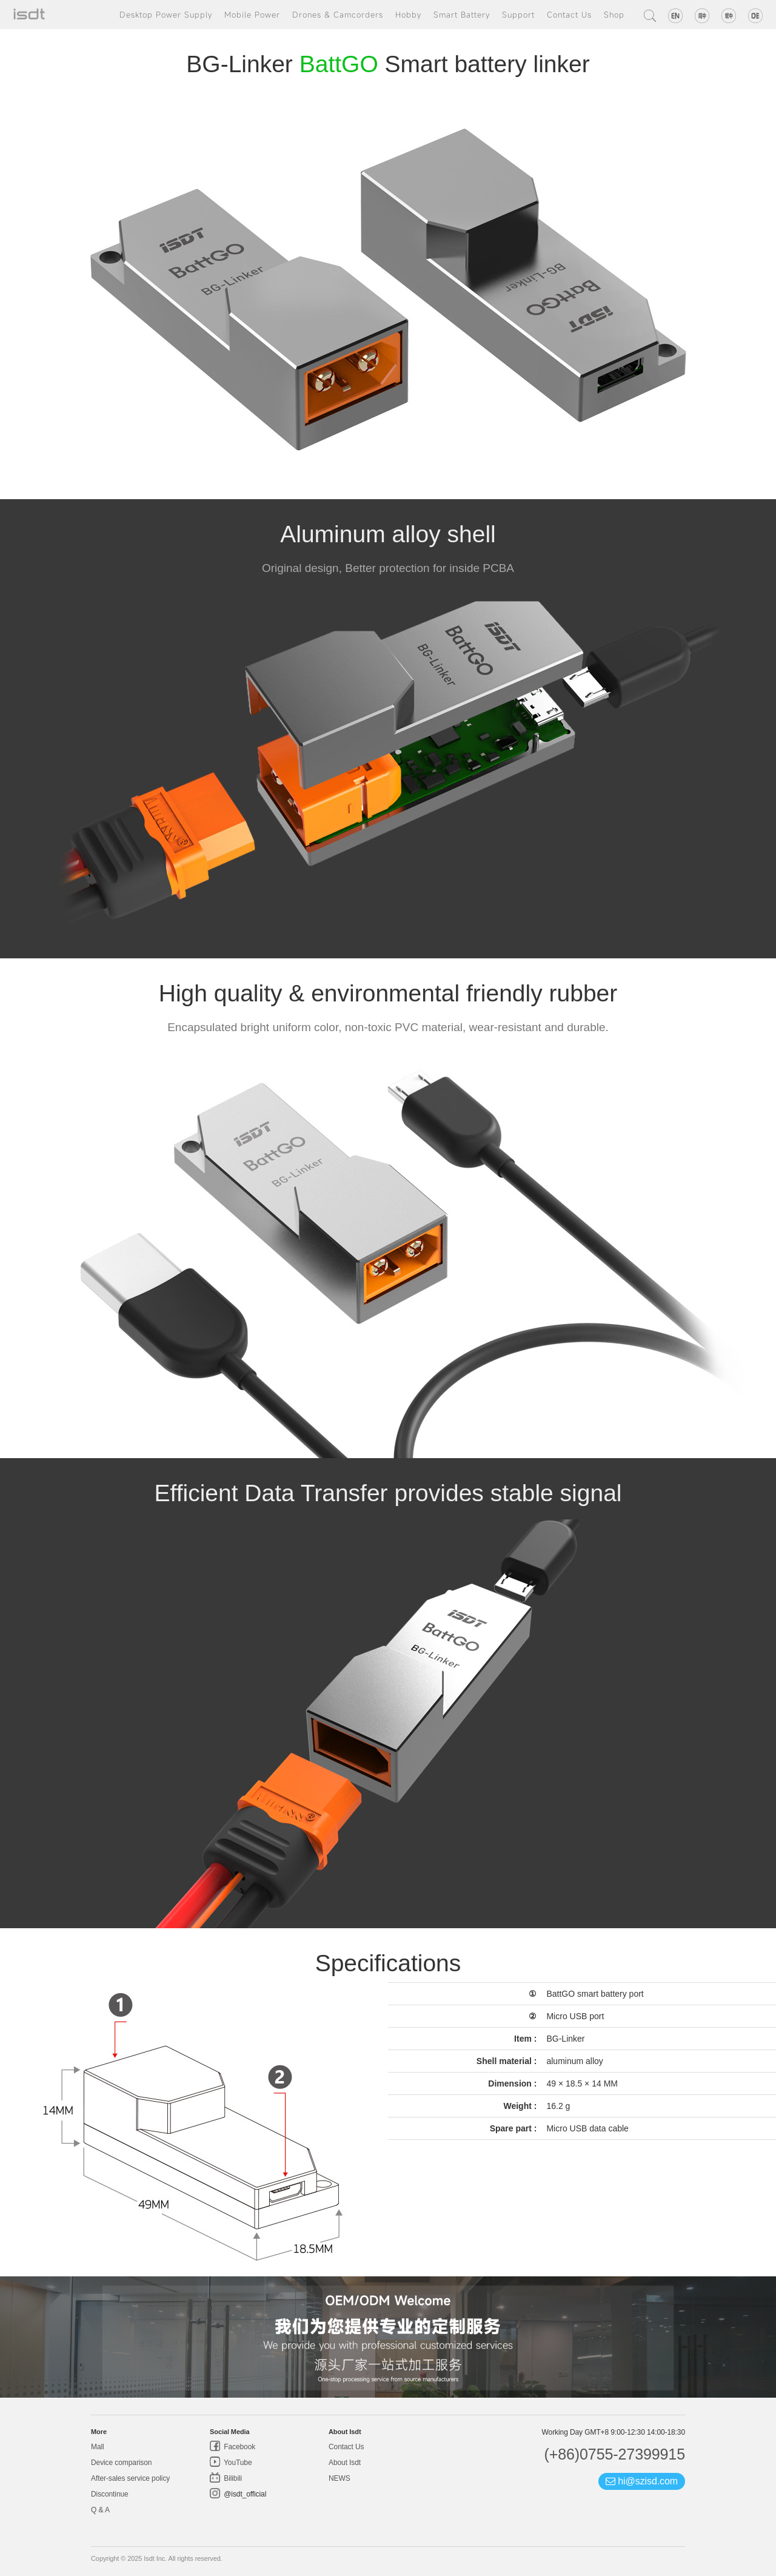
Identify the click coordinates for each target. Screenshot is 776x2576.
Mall (97, 2447)
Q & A (100, 2510)
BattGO (338, 64)
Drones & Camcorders (337, 14)
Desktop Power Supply (165, 14)
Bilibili (232, 2478)
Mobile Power (252, 14)
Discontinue (110, 2494)
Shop (614, 14)
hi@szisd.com (642, 2481)
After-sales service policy (130, 2478)
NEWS (339, 2478)
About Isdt (345, 2462)
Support (518, 14)
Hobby (408, 14)
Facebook (238, 2447)
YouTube (237, 2462)
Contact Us (569, 14)
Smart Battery (461, 14)
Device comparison (121, 2462)
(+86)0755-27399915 (614, 2454)
